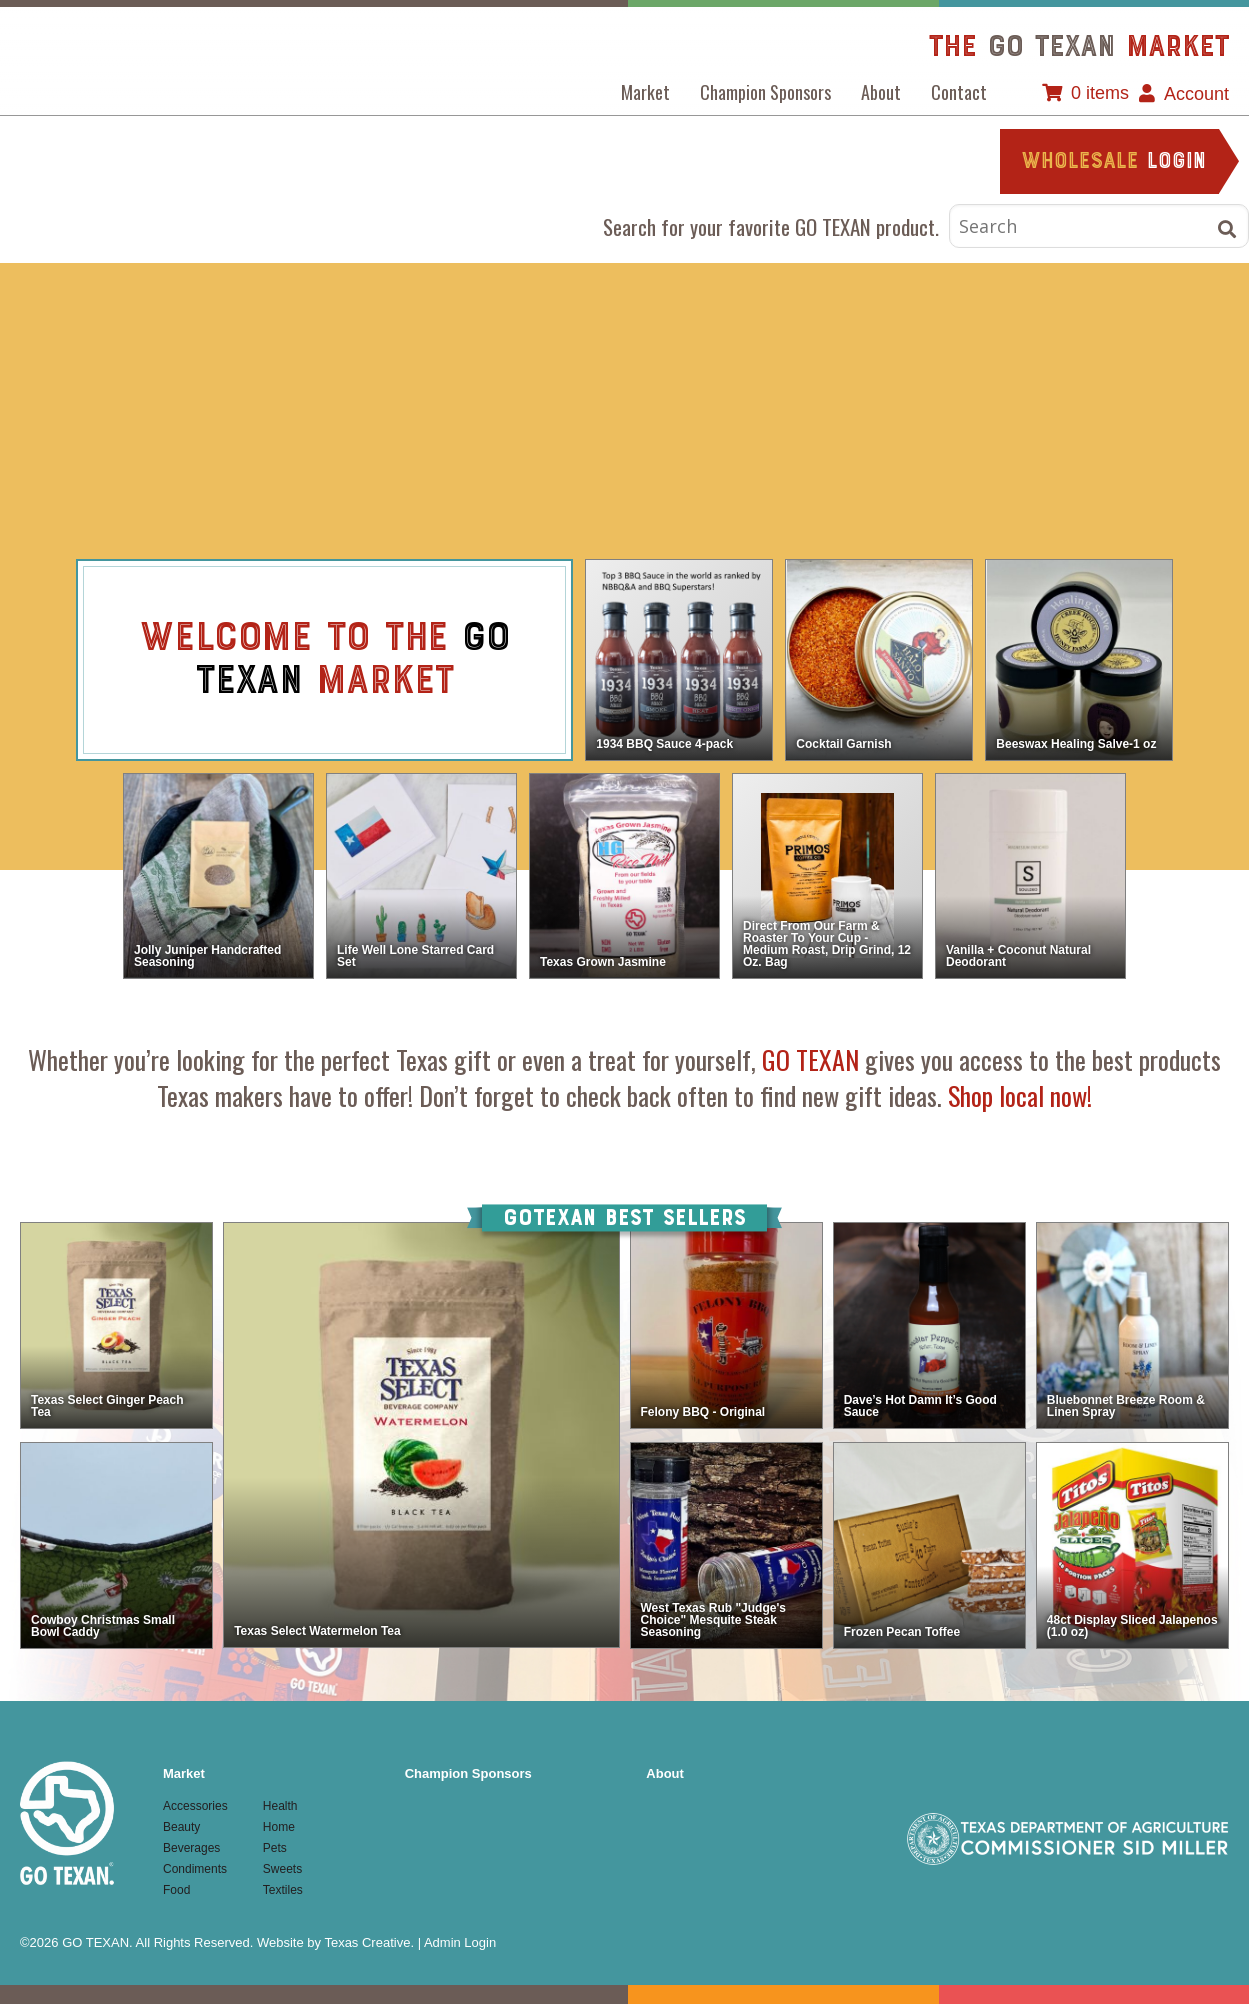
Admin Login (460, 1942)
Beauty (377, 341)
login (1113, 162)
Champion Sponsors (765, 92)
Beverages (501, 341)
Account (1196, 94)
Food (749, 341)
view (532, 664)
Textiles (749, 465)
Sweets (625, 465)
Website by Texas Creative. (335, 1942)
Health (873, 341)
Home (997, 341)
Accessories (253, 341)
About (881, 92)
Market (645, 92)
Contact (959, 92)
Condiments (625, 341)
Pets (501, 465)
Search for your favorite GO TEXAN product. (771, 226)
